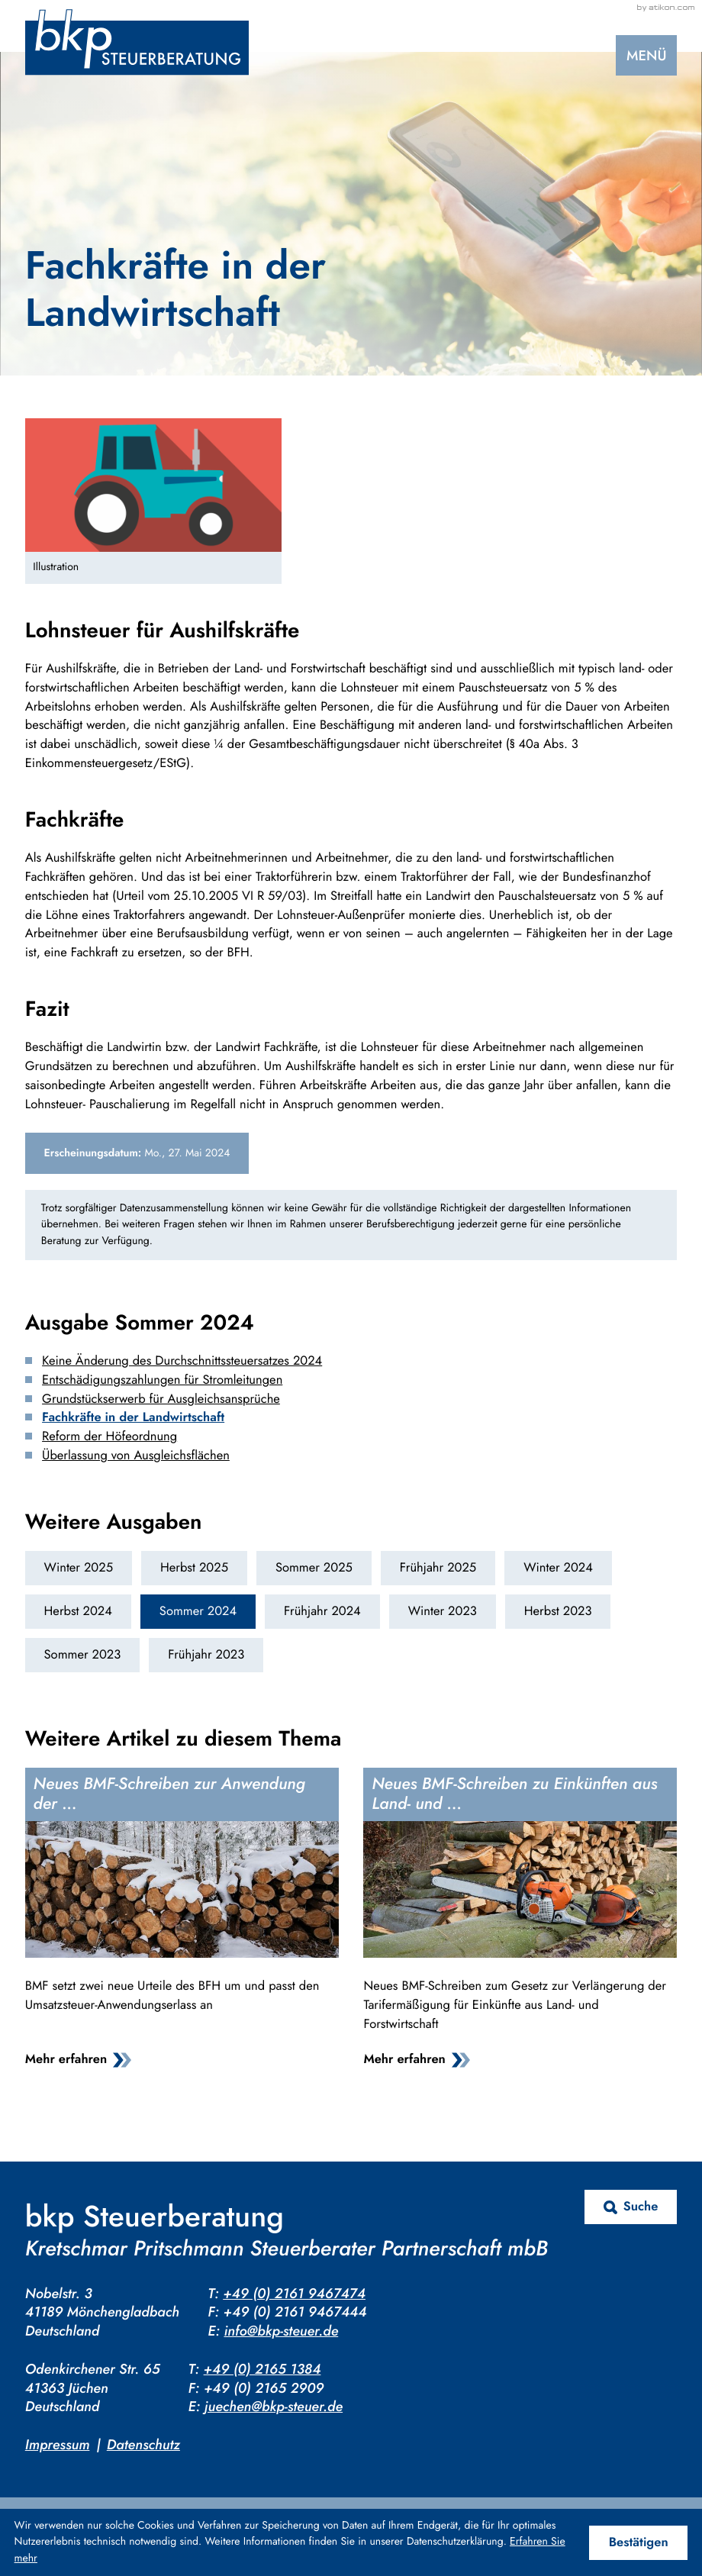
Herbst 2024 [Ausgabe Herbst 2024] (78, 1611)
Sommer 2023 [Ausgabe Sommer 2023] (82, 1655)
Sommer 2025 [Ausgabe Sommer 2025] (314, 1568)
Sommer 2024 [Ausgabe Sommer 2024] (198, 1611)
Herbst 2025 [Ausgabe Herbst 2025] (194, 1568)
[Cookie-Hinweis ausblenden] (638, 2543)
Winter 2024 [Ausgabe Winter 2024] (558, 1568)
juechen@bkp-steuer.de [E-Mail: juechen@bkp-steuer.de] (273, 2406)
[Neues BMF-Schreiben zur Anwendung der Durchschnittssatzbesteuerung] (182, 1922)
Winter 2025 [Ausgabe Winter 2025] (78, 1568)
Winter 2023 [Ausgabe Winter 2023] (442, 1611)
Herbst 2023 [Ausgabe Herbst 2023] (558, 1611)
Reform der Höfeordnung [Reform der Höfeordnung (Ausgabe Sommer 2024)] (109, 1436)
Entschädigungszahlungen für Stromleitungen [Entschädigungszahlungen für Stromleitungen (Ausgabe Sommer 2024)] (162, 1380)
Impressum (57, 2444)
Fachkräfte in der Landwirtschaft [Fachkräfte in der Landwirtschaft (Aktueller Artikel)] (133, 1417)
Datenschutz (143, 2444)
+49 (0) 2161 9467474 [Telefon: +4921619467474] (294, 2293)
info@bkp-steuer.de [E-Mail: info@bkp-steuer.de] (281, 2330)
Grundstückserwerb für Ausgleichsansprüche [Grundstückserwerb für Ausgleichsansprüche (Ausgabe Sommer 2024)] (161, 1399)
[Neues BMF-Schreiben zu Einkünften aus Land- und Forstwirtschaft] (520, 1922)
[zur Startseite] (137, 42)
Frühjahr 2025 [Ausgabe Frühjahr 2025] (438, 1568)
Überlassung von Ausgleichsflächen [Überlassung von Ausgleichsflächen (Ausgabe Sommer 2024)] (136, 1455)
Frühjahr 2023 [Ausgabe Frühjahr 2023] (206, 1655)
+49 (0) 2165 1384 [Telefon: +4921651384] (262, 2368)
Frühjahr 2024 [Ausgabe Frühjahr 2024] (322, 1611)
